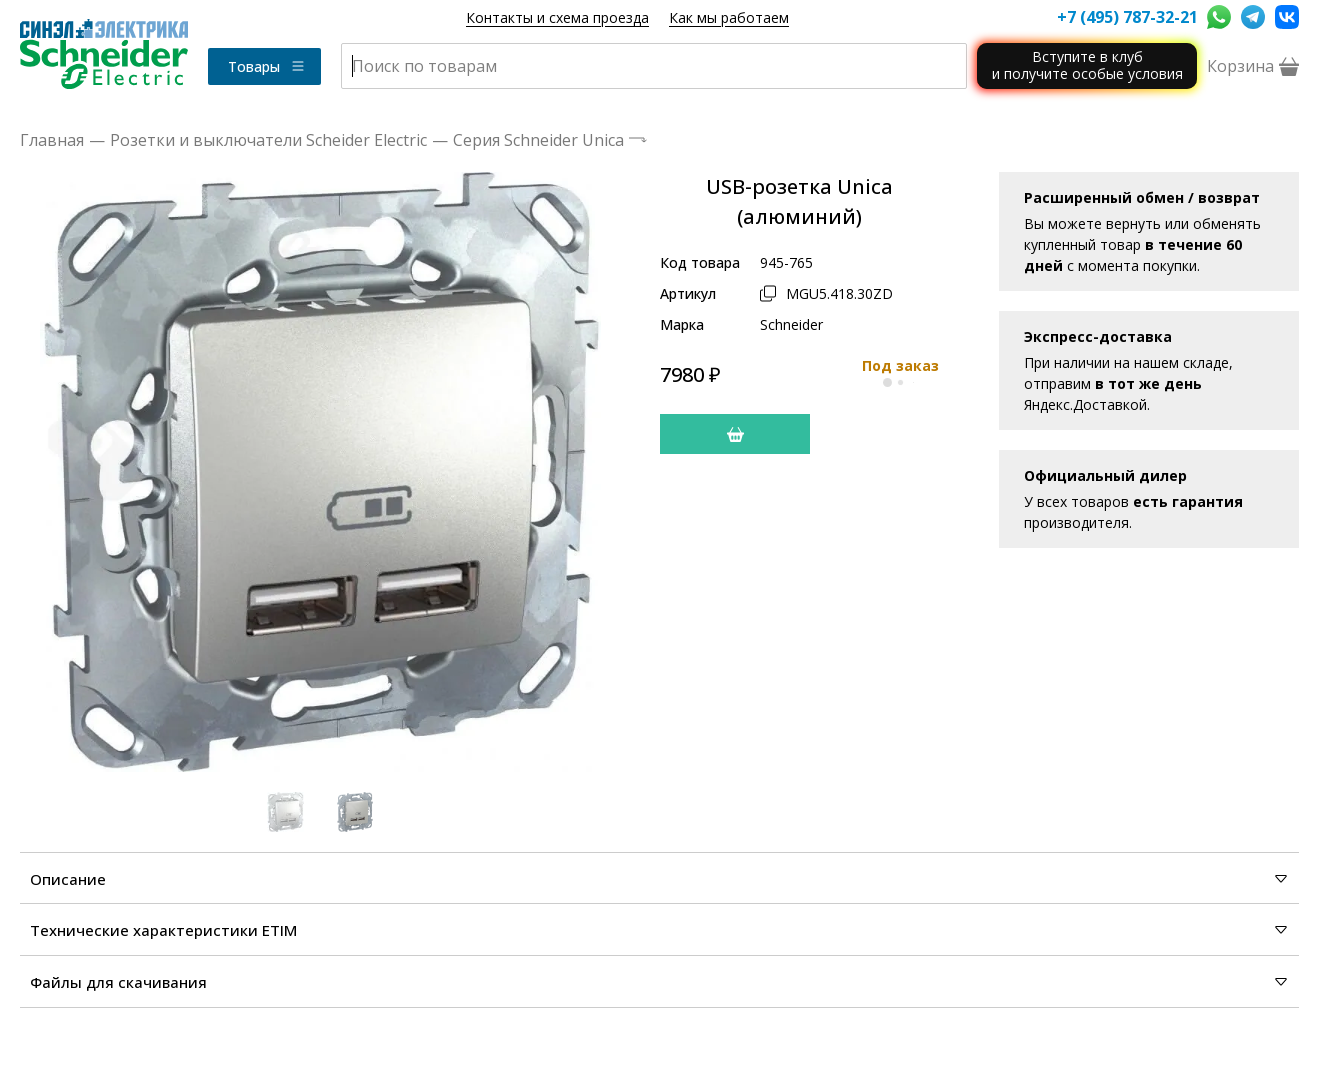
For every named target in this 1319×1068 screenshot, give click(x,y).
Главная (52, 140)
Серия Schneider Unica (538, 140)
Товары (267, 66)
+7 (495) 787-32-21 (1127, 17)
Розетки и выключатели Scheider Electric (268, 140)
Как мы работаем (729, 17)
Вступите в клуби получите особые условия (1087, 65)
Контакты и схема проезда (557, 17)
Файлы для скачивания (659, 982)
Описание (659, 879)
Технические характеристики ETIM (659, 930)
